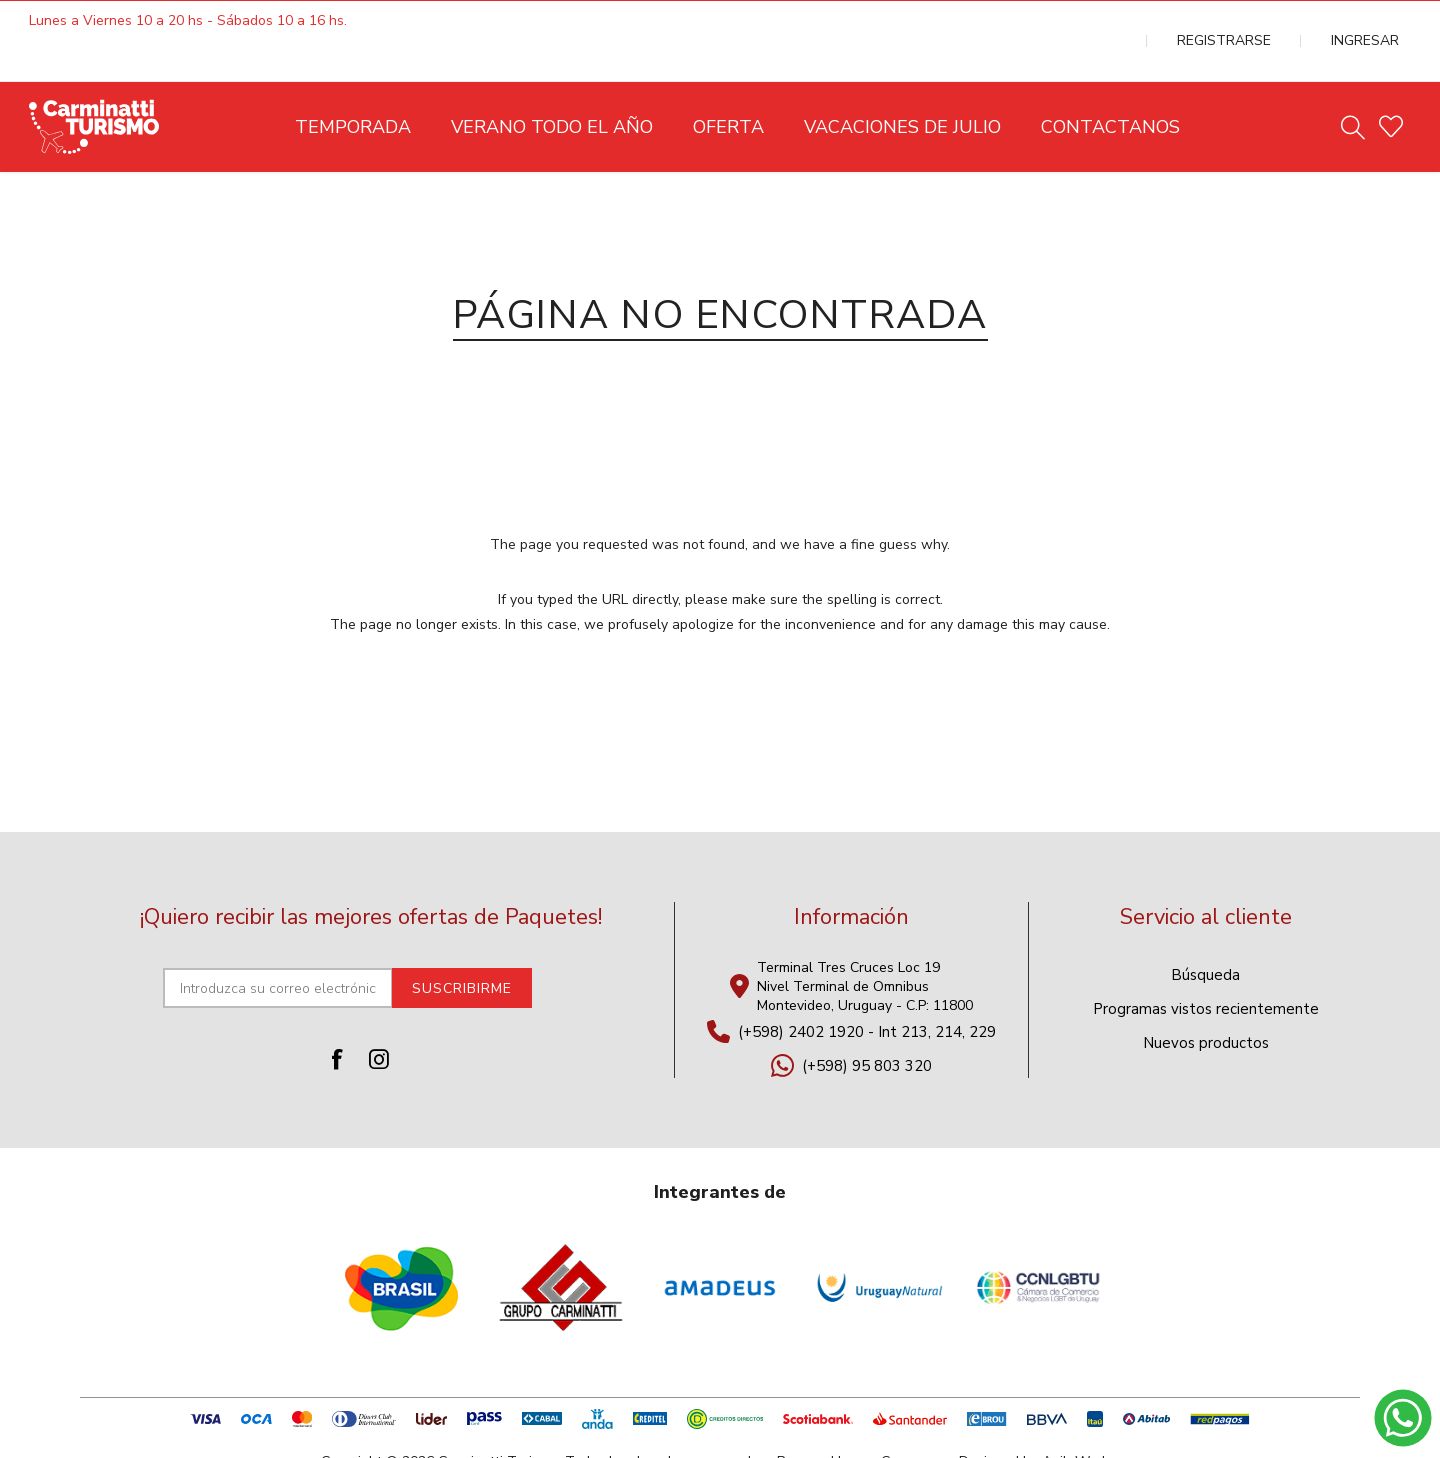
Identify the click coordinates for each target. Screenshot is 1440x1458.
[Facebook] (337, 1019)
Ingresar (1381, 21)
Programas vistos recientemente (1206, 969)
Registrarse (1275, 21)
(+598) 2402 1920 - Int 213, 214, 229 (867, 992)
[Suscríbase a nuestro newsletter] (278, 948)
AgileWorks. (1080, 1421)
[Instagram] (379, 1019)
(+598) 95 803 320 (867, 1026)
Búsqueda (1205, 935)
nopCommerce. (904, 1421)
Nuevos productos (1206, 1003)
